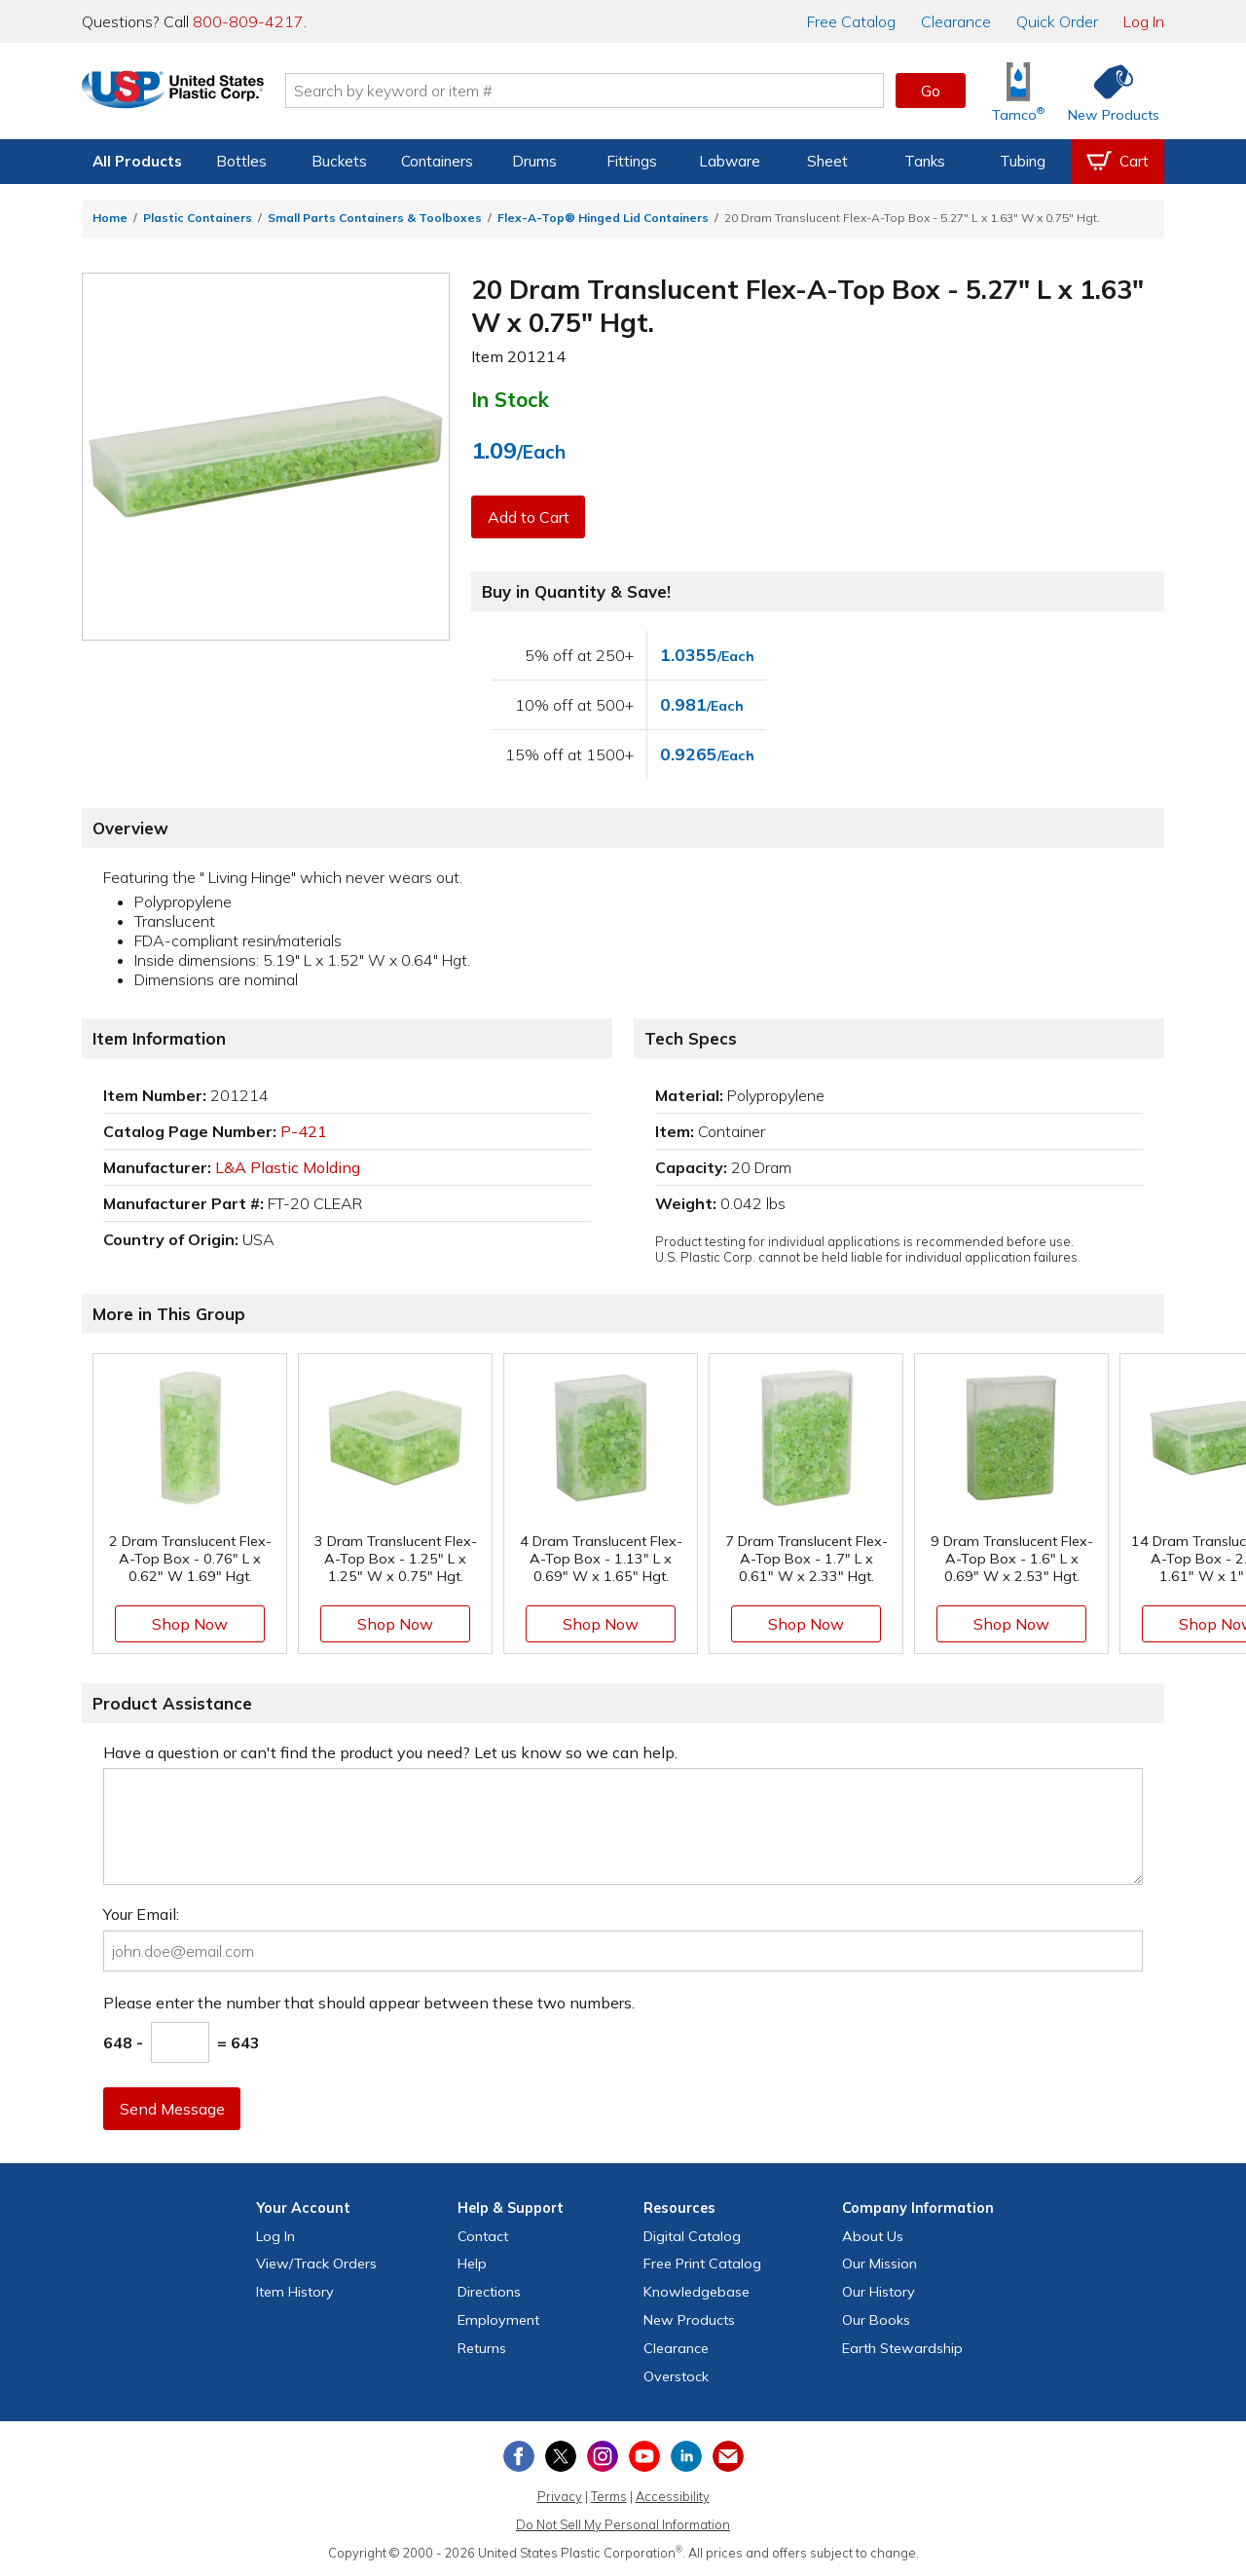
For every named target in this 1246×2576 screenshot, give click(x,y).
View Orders (316, 2263)
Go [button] (930, 90)
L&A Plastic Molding (287, 1167)
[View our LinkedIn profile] (686, 2456)
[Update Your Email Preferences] (728, 2456)
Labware (729, 161)
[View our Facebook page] (518, 2456)
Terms (609, 2496)
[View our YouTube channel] (644, 2456)
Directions (489, 2291)
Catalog (851, 21)
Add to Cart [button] (528, 517)
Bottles (241, 161)
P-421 (303, 1131)
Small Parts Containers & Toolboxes (375, 217)
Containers (437, 161)
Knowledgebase (696, 2291)
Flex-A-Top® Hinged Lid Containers (603, 217)
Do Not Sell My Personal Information (623, 2524)
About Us (872, 2236)
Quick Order (1057, 21)
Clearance (956, 21)
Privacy (559, 2496)
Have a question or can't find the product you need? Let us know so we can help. (390, 1752)
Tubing (1022, 161)
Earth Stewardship (902, 2348)
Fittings (631, 161)
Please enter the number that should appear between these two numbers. (369, 2002)
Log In (1143, 21)
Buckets (339, 161)
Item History (295, 2291)
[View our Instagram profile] (602, 2456)
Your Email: (141, 1914)
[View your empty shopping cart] (1117, 161)
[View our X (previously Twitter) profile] (560, 2456)
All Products (137, 161)
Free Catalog (702, 2263)
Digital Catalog (692, 2236)
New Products (689, 2320)
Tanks (924, 161)
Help (472, 2263)
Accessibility (673, 2496)
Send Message (172, 2108)
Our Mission (879, 2263)
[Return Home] (197, 94)
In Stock (510, 399)
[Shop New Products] (1106, 91)
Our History (878, 2291)
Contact (483, 2236)
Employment (498, 2320)
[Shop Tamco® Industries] (1018, 91)
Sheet (827, 161)
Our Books (876, 2320)
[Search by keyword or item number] (608, 90)
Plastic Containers (197, 217)
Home (110, 217)
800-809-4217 (248, 21)
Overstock (676, 2376)
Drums (534, 161)
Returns (482, 2348)
